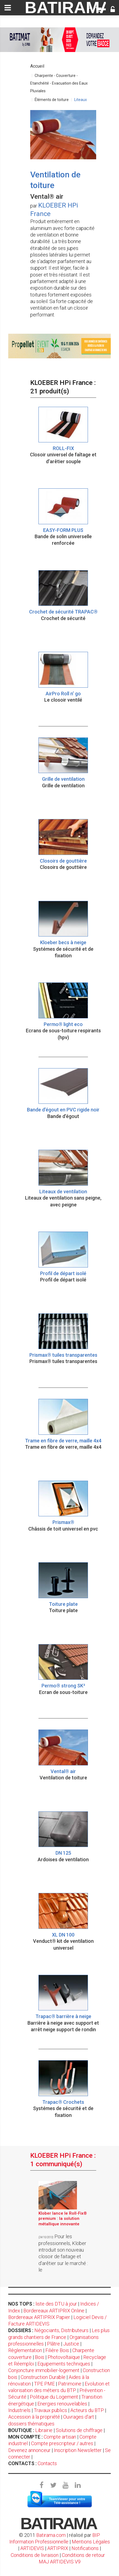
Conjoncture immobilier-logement (43, 2370)
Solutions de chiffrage (79, 2430)
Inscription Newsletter (78, 2450)
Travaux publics (50, 2410)
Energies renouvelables (62, 2404)
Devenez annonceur (29, 2450)
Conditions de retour (83, 2555)
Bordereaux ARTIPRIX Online (53, 2310)
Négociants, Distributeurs (61, 2330)
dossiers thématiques (31, 2424)
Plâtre (53, 2344)
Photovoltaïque (64, 2357)
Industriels (19, 2410)
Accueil (37, 66)
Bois (39, 2357)
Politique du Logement (54, 2397)
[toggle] (7, 7)
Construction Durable (43, 2377)
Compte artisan (60, 2437)
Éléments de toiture (52, 99)
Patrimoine (69, 2384)
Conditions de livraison (35, 2555)
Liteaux (80, 99)
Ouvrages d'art (78, 2417)
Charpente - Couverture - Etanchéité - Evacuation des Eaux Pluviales (59, 83)
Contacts (47, 2463)
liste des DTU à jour (56, 2304)
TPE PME (44, 2384)
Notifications (85, 2548)
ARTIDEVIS (32, 2548)
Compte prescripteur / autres (62, 2443)
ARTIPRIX (57, 2548)
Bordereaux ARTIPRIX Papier (39, 2317)
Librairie (43, 2430)
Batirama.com (51, 2535)
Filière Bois (57, 2350)
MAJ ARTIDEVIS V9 (60, 2562)
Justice (71, 2344)
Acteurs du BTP (87, 2410)
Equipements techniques (63, 2364)
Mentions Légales (91, 2542)
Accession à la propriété (34, 2417)
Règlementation (25, 2350)
